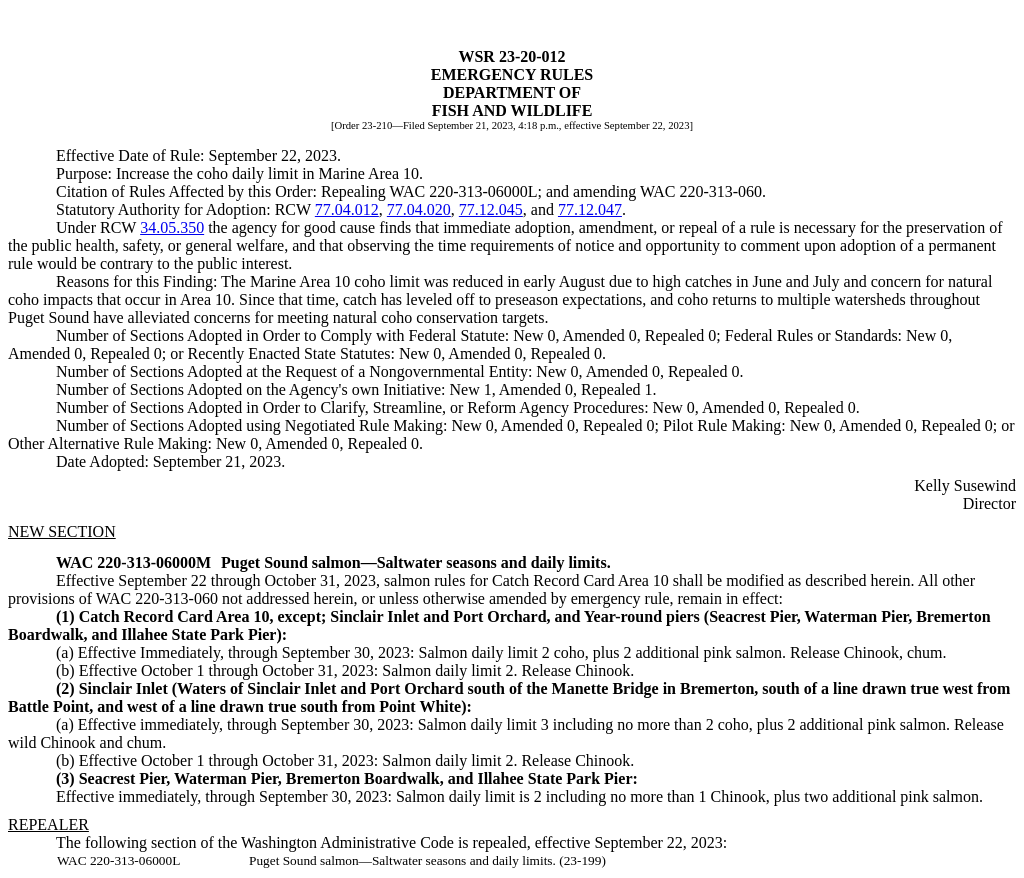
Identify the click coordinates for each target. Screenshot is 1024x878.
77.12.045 (491, 209)
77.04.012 (347, 209)
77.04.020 (419, 209)
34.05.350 (172, 227)
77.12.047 (590, 209)
